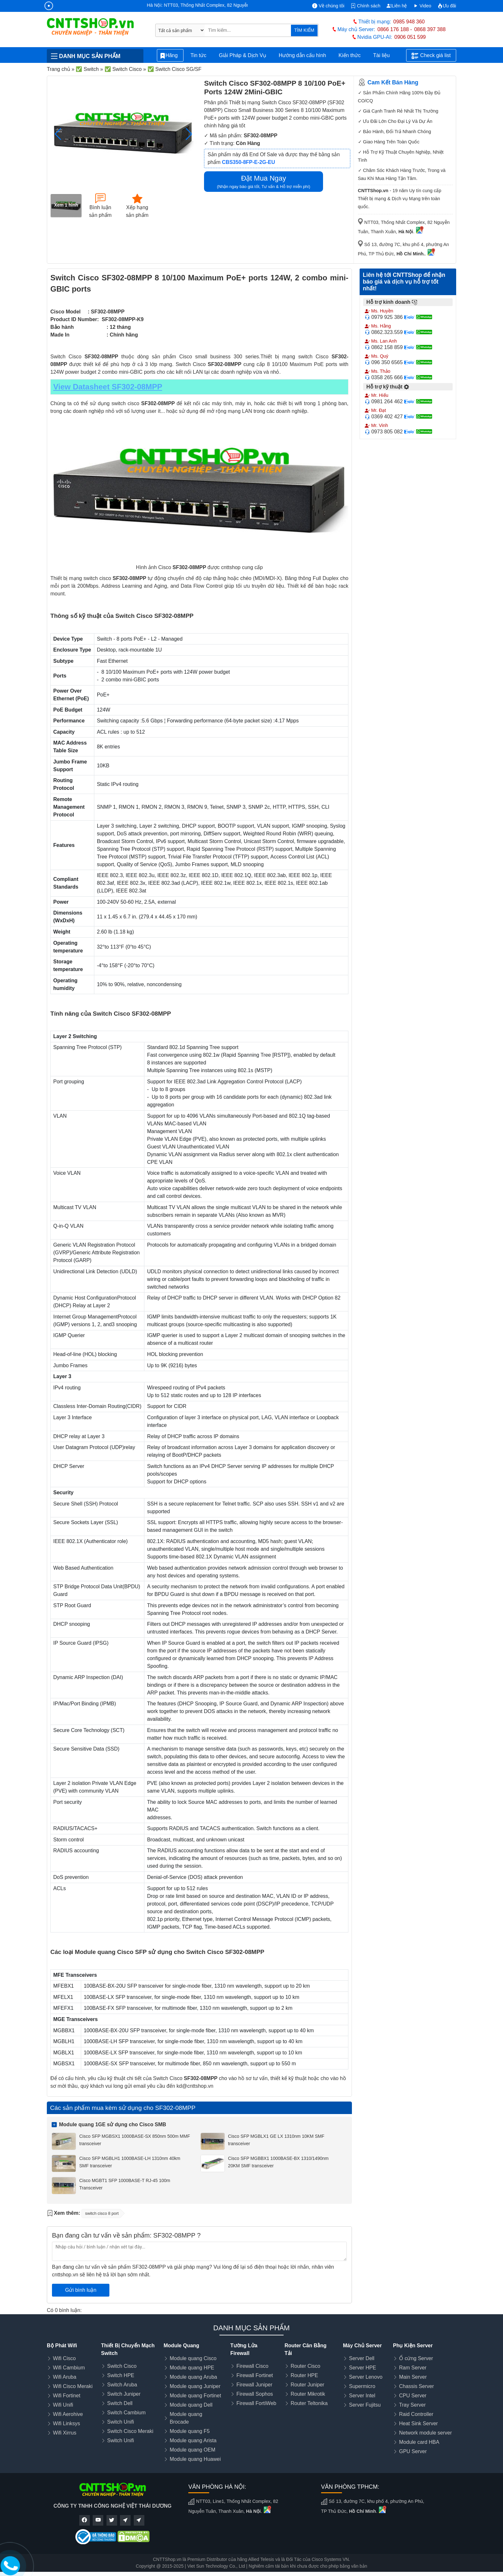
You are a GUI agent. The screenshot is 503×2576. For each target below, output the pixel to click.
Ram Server (412, 2367)
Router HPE (304, 2375)
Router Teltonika (309, 2403)
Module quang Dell (191, 2405)
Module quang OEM (192, 2449)
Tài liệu (385, 55)
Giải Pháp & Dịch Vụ (242, 55)
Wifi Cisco (64, 2358)
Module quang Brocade (186, 2418)
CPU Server (412, 2395)
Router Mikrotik (308, 2394)
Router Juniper (307, 2384)
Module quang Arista (193, 2440)
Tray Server (412, 2405)
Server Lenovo (365, 2377)
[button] (188, 134)
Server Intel (362, 2395)
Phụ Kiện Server (413, 2345)
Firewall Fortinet (254, 2375)
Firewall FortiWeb (256, 2403)
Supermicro (362, 2386)
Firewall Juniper (254, 2384)
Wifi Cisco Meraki (73, 2386)
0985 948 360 (409, 21)
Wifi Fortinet (66, 2395)
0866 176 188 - (395, 29)
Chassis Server (416, 2386)
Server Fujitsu (365, 2405)
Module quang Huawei (195, 2459)
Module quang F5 (190, 2431)
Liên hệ (397, 5)
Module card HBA (419, 2442)
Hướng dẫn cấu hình (302, 55)
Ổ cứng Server (416, 2358)
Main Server (413, 2377)
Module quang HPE (192, 2367)
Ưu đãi (447, 5)
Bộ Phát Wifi (62, 2345)
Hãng (170, 56)
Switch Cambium (126, 2412)
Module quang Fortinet (195, 2395)
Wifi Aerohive (68, 2414)
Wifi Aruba (64, 2377)
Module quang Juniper (195, 2386)
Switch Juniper (124, 2394)
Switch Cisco (122, 2366)
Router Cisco (305, 2366)
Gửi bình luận (80, 2290)
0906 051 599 (410, 37)
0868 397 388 (430, 29)
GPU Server (413, 2451)
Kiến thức (349, 55)
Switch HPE (120, 2375)
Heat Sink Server (418, 2423)
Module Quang (181, 2345)
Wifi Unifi (63, 2405)
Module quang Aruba (193, 2377)
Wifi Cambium (69, 2367)
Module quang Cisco (193, 2358)
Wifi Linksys (66, 2423)
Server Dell (361, 2358)
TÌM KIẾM (304, 30)
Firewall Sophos (254, 2394)
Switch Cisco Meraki (130, 2431)
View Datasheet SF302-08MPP (107, 386)
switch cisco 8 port (102, 2213)
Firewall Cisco (252, 2366)
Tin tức (199, 55)
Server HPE (362, 2367)
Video (422, 5)
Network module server (425, 2432)
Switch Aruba (122, 2384)
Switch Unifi (120, 2422)
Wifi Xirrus (64, 2432)
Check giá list (431, 55)
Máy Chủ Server (362, 2345)
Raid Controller (416, 2414)
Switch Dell (119, 2403)
